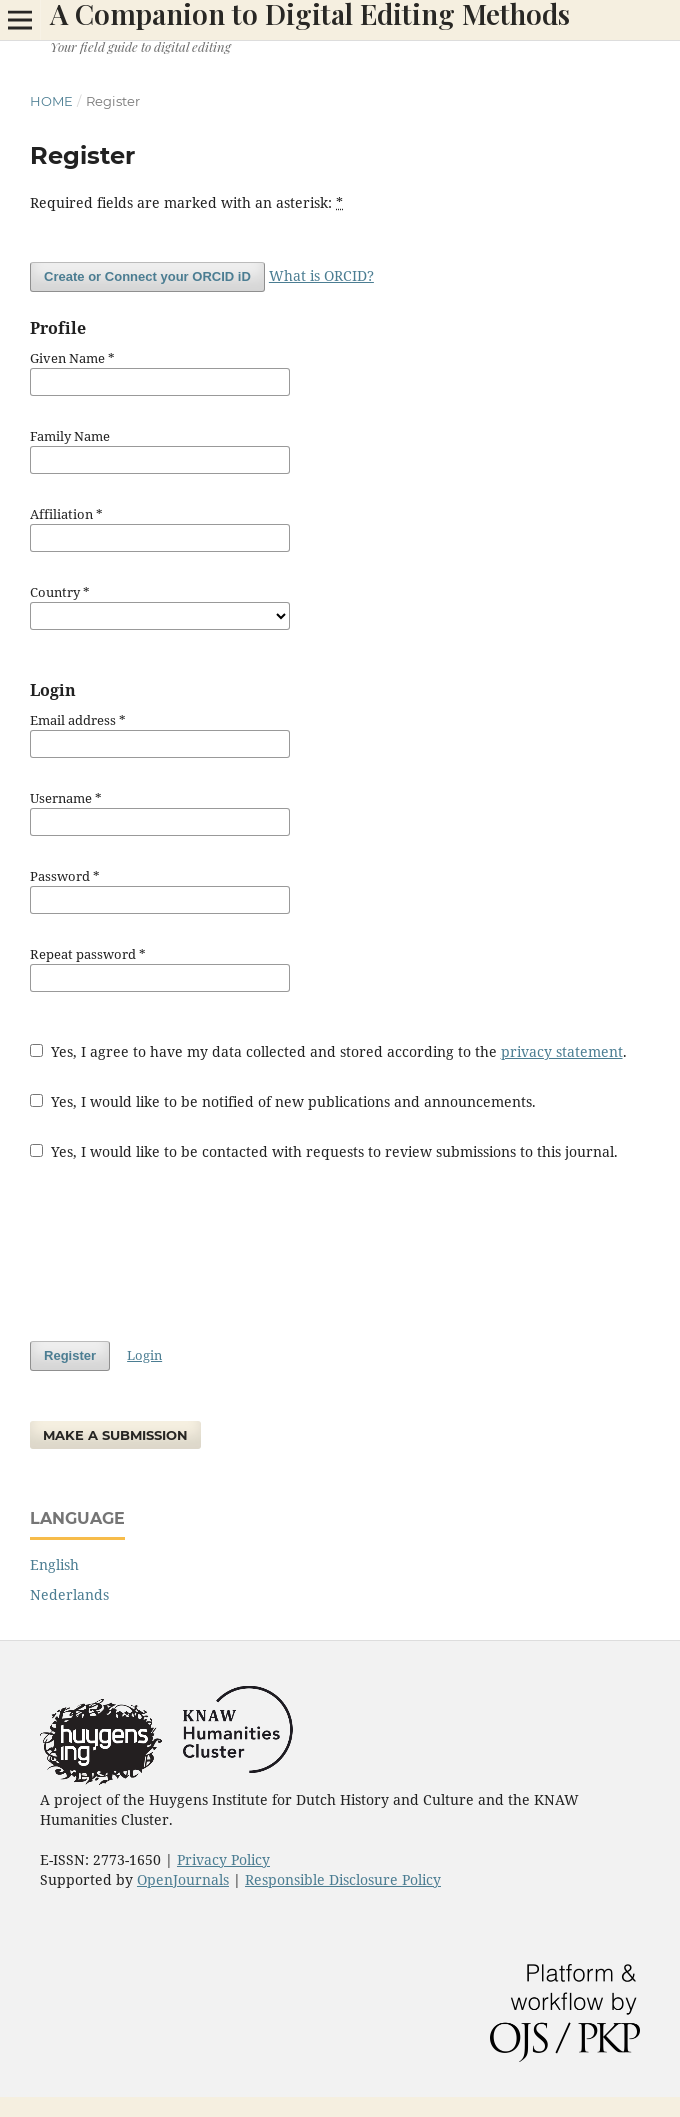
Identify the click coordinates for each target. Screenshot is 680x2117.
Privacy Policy (223, 1859)
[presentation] (182, 1251)
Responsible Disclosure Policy (343, 1879)
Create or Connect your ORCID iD (147, 276)
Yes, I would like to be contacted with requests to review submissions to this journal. (324, 1151)
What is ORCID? (321, 275)
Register (70, 1355)
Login (144, 1355)
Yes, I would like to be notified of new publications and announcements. (283, 1101)
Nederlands (69, 1594)
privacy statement (562, 1051)
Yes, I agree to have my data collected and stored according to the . (328, 1051)
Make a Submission (115, 1435)
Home (51, 101)
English (54, 1564)
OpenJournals (183, 1879)
